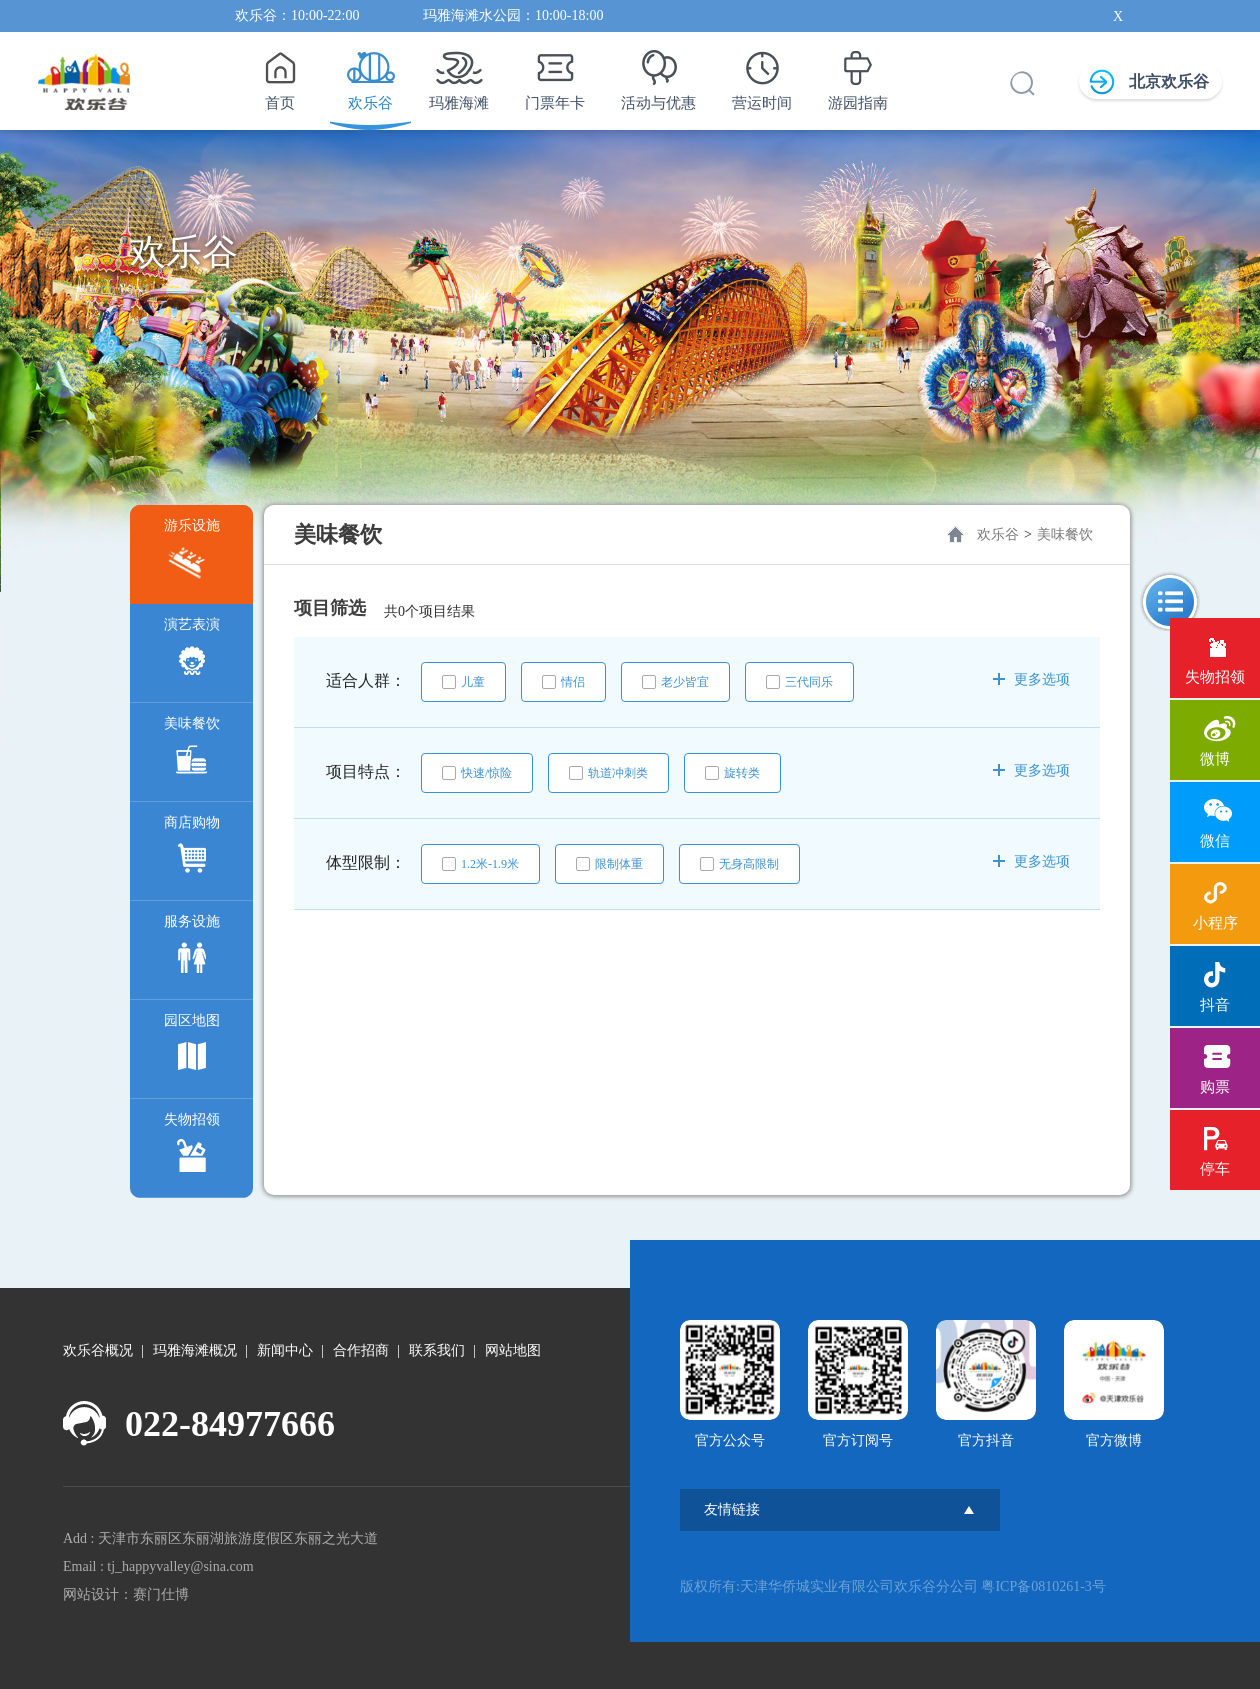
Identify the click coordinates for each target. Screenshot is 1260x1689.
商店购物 (192, 849)
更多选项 (1031, 679)
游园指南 (858, 75)
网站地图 (513, 1350)
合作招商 (361, 1350)
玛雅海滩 (459, 75)
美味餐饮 (192, 750)
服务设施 (192, 948)
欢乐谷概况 (98, 1350)
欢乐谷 (370, 75)
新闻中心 (285, 1350)
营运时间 (762, 75)
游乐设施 (192, 552)
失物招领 (192, 1146)
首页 (279, 75)
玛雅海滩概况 (195, 1350)
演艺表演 (192, 651)
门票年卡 (555, 75)
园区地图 (192, 1047)
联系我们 (437, 1350)
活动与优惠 (658, 75)
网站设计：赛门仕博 (126, 1594)
